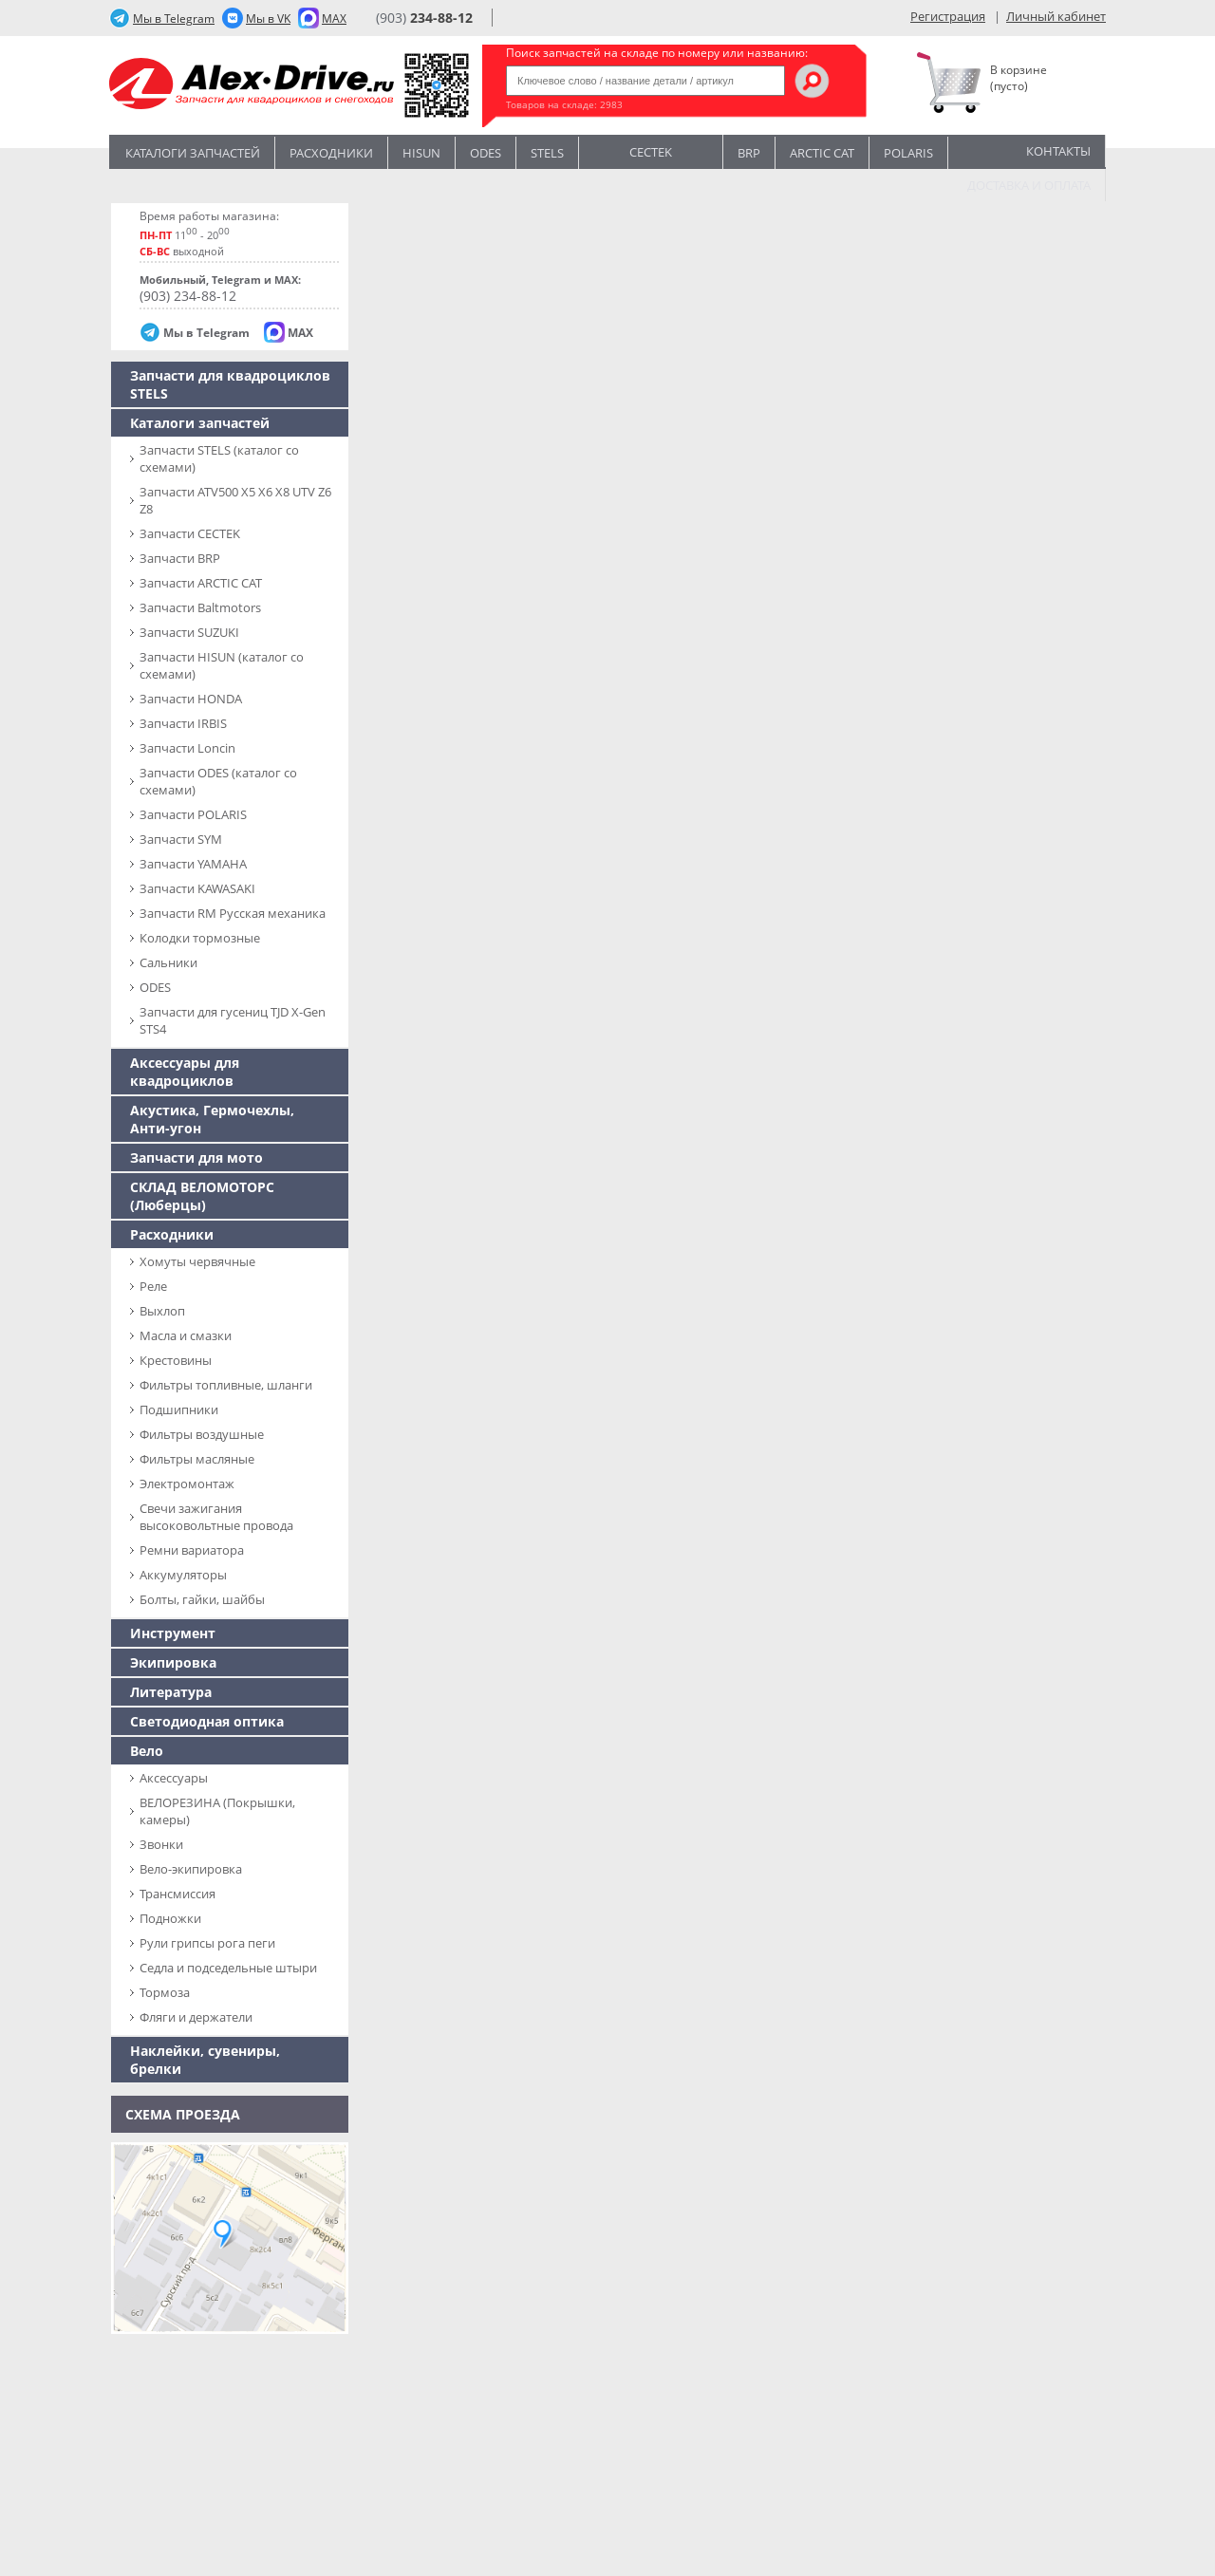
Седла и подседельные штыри (228, 1967)
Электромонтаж (187, 1483)
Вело (146, 1751)
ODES (155, 987)
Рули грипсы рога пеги (207, 1942)
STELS (547, 152)
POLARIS (908, 152)
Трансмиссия (177, 1893)
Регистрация (947, 16)
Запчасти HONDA (191, 698)
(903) (424, 18)
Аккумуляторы (183, 1574)
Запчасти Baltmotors (200, 607)
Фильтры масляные (197, 1458)
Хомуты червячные (197, 1261)
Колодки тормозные (200, 937)
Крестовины (176, 1360)
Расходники (331, 152)
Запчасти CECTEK (190, 533)
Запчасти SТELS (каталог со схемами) (219, 458)
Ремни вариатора (192, 1550)
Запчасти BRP (180, 558)
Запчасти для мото (196, 1157)
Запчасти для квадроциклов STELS (230, 384)
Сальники (168, 962)
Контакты (1058, 150)
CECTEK (650, 150)
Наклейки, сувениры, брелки (205, 2060)
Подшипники (179, 1409)
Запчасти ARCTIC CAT (201, 582)
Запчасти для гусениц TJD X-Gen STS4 (233, 1020)
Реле (153, 1286)
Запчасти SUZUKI (189, 632)
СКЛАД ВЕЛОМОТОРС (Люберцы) (202, 1196)
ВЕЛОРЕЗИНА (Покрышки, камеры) (217, 1811)
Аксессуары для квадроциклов (184, 1072)
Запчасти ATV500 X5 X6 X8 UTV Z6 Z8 (235, 500)
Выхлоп (162, 1310)
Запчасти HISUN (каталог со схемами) (222, 665)
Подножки (170, 1918)
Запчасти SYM (181, 839)
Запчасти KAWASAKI (197, 888)
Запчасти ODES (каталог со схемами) (218, 781)
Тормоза (165, 1992)
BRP (749, 152)
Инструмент (172, 1633)
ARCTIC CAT (822, 152)
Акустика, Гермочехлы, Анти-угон (212, 1119)
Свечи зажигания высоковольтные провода (216, 1517)
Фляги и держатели (196, 2016)
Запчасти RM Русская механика (233, 913)
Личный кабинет (1056, 16)
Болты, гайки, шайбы (202, 1599)
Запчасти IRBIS (183, 723)
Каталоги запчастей (192, 152)
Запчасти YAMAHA (193, 863)
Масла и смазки (186, 1335)
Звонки (161, 1844)
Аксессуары (174, 1777)
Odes (485, 152)
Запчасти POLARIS (193, 814)
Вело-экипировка (191, 1868)
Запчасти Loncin (187, 747)
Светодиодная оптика (207, 1721)
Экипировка (173, 1662)
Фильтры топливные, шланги (226, 1384)
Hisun (421, 152)
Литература (171, 1692)
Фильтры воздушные (202, 1434)
